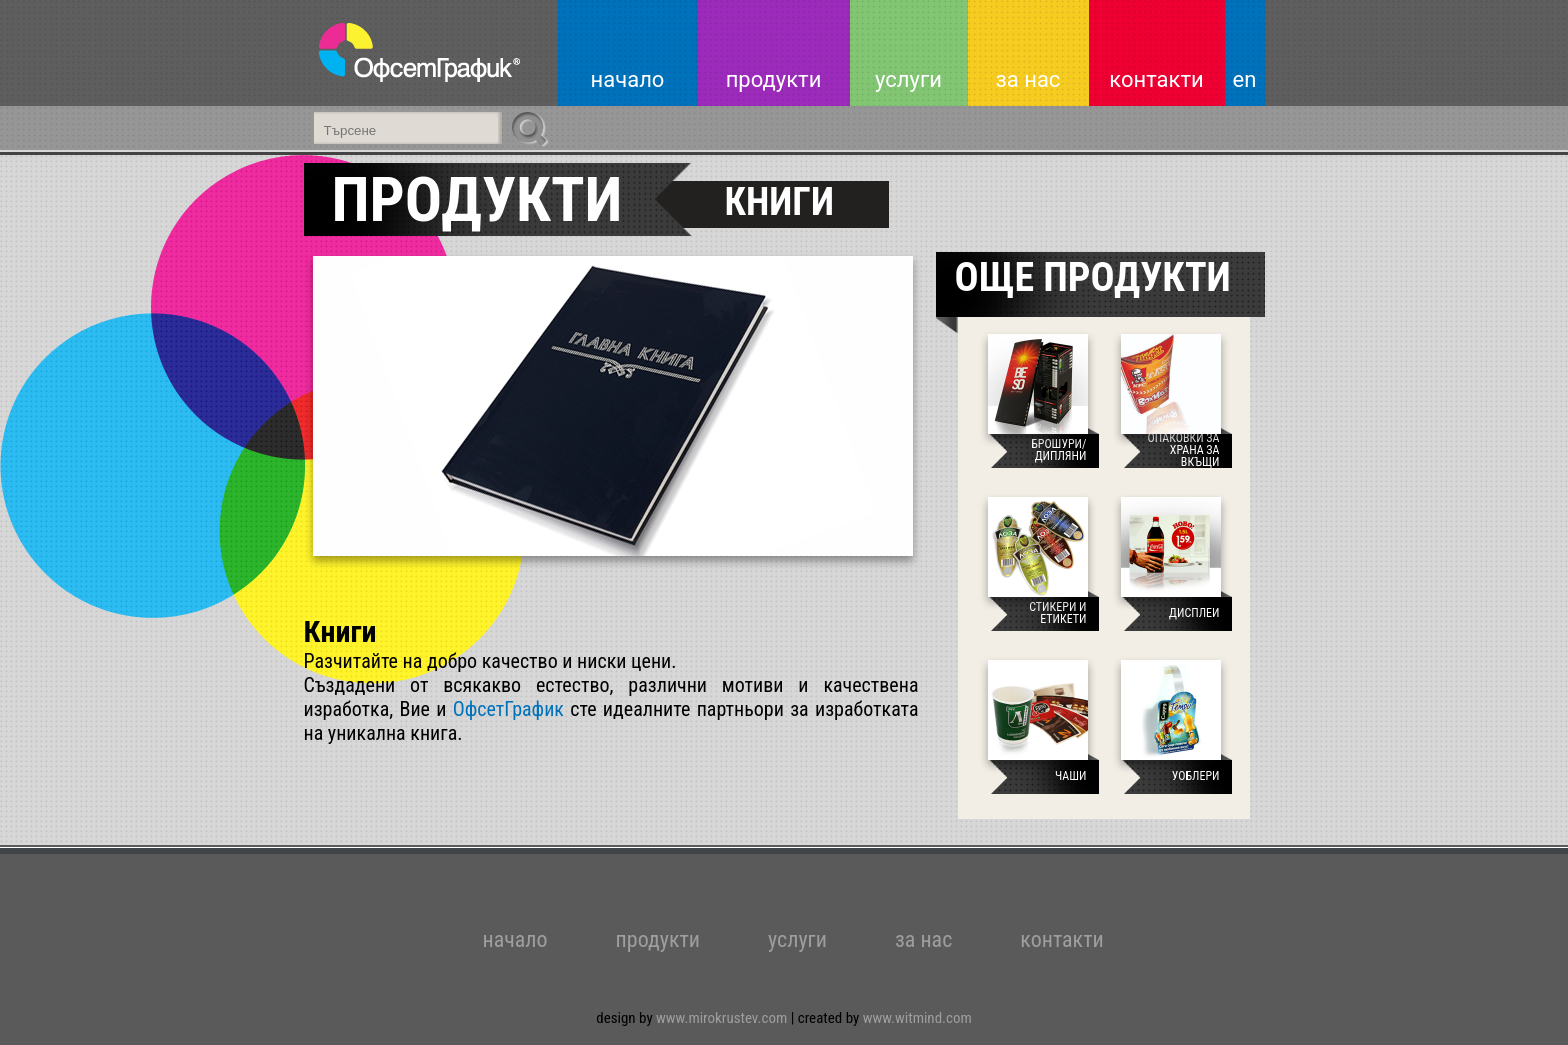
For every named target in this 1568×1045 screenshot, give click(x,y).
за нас (1028, 79)
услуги (908, 79)
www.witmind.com (917, 1018)
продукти (774, 79)
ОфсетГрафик (508, 709)
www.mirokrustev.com (723, 1018)
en (1245, 79)
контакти (1156, 79)
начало (628, 79)
